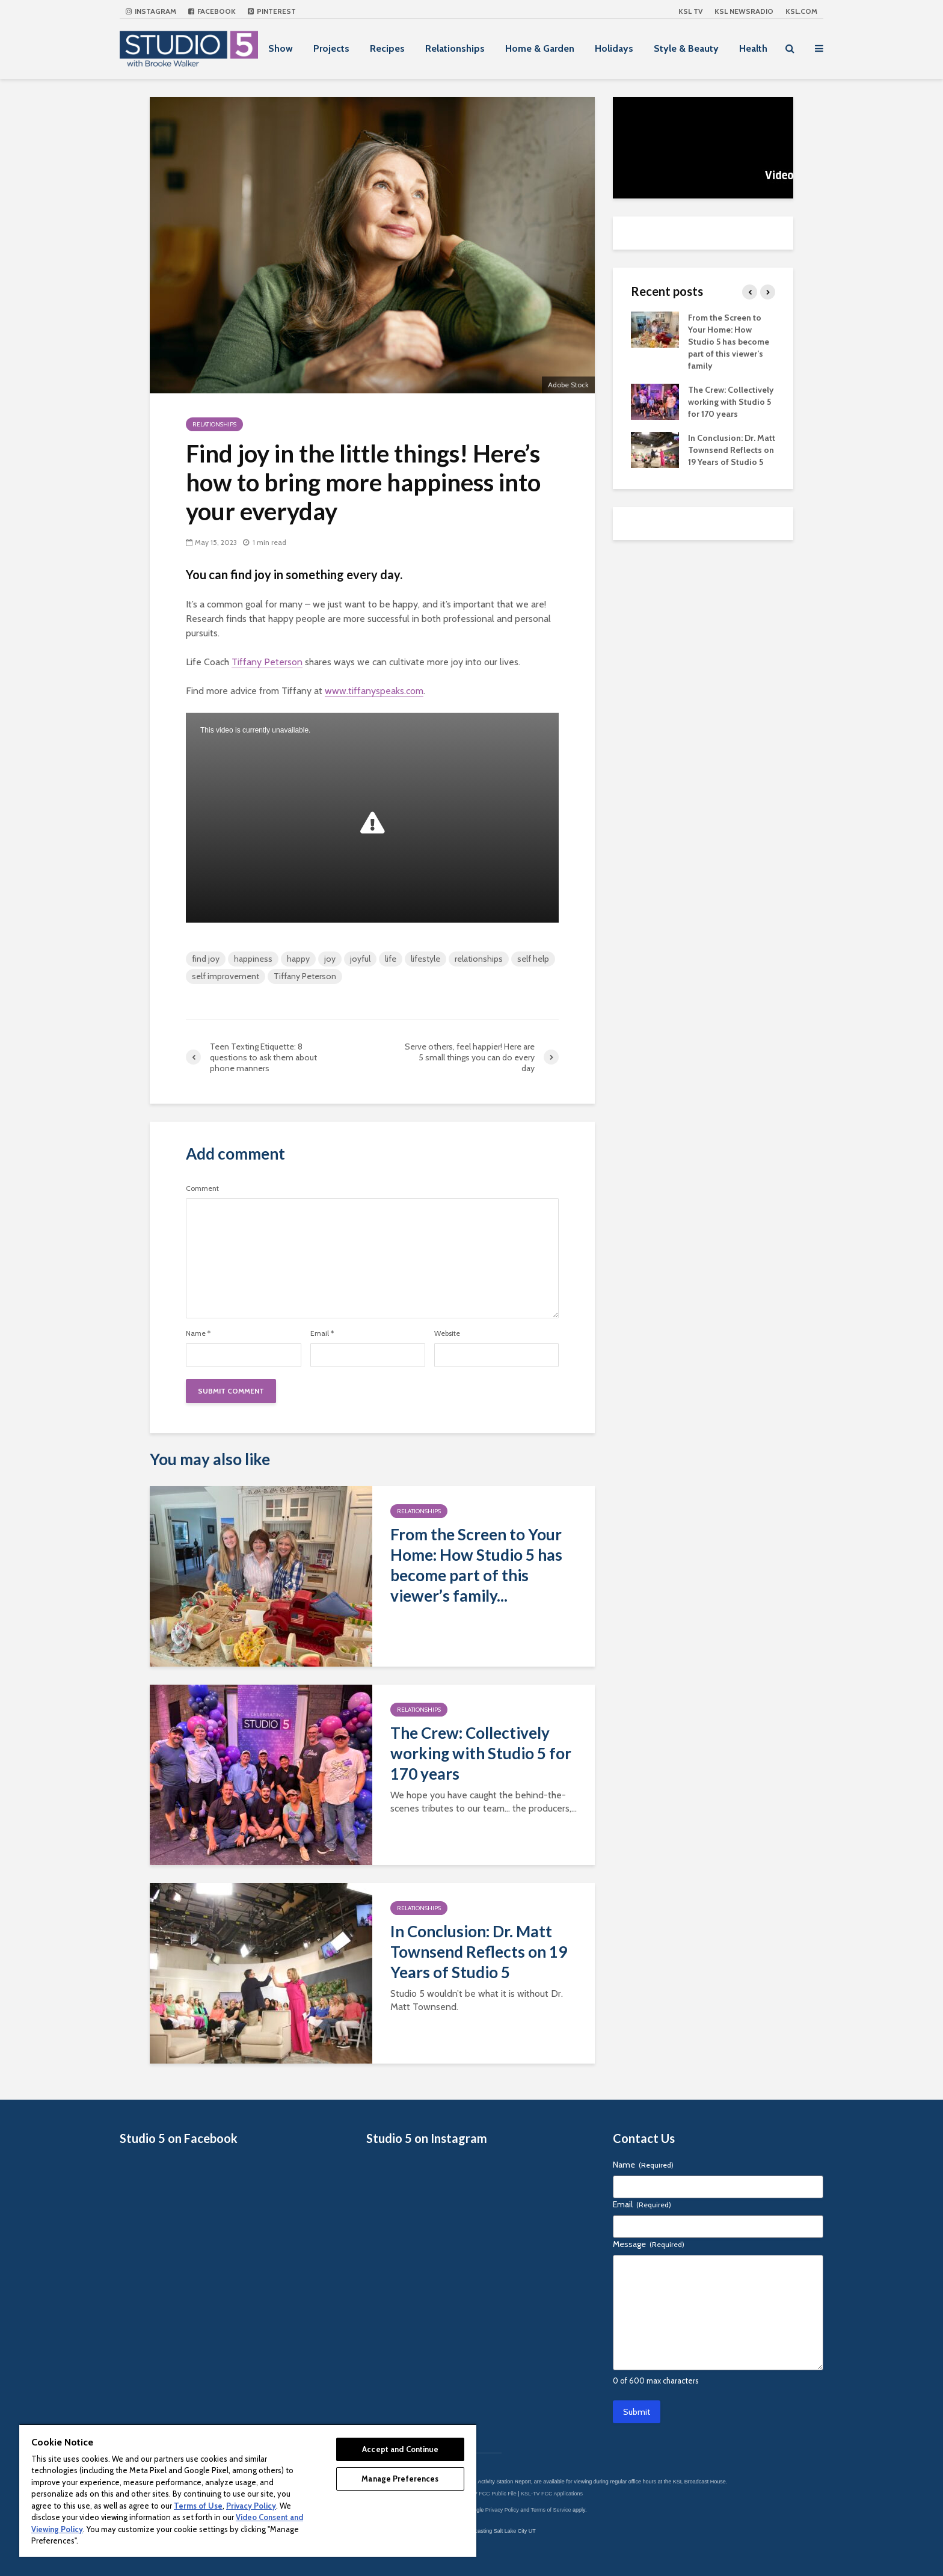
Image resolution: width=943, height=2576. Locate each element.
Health (753, 48)
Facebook (212, 11)
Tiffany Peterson (267, 662)
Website (447, 1333)
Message (648, 2244)
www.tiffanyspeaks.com (374, 690)
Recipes (387, 48)
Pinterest (272, 11)
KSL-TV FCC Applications (552, 2494)
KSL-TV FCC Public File (487, 2494)
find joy (206, 958)
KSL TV (690, 11)
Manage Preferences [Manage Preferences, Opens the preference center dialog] (399, 2478)
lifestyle (425, 958)
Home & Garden (539, 48)
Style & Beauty (686, 48)
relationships (479, 958)
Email (322, 1333)
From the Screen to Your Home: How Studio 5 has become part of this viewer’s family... (476, 1565)
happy (298, 958)
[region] (247, 2490)
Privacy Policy (502, 2510)
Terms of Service (551, 2510)
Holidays (614, 48)
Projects (331, 48)
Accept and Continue (400, 2449)
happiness (253, 958)
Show (280, 48)
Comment (202, 1188)
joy (330, 958)
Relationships (455, 48)
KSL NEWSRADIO (743, 11)
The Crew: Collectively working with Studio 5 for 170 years (480, 1753)
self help (533, 958)
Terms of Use (198, 2505)
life (390, 958)
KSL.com (801, 11)
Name (198, 1333)
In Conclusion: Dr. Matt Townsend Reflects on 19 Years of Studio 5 (478, 1952)
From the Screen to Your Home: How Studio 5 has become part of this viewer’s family (728, 341)
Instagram (151, 11)
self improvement (225, 976)
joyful (360, 958)
